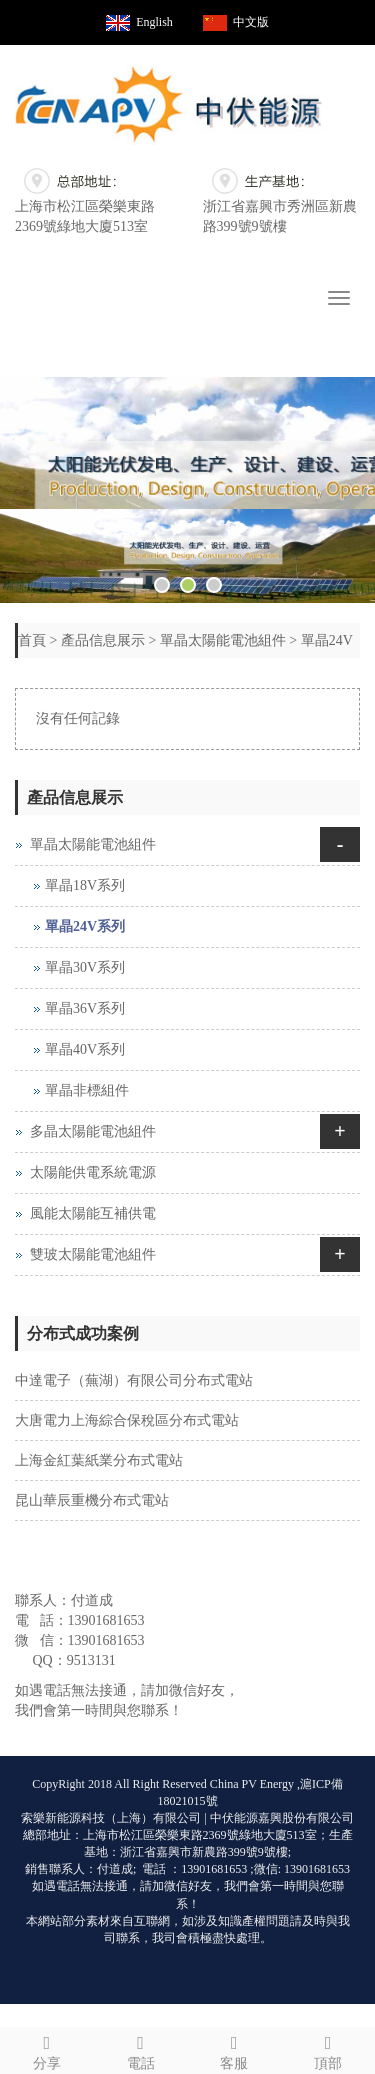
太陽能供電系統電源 (93, 1172)
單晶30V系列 (85, 967)
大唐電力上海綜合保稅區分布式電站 (127, 1420)
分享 (47, 2049)
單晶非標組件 (87, 1090)
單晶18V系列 (85, 885)
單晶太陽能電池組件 (223, 640)
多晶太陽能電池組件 (93, 1131)
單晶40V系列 (85, 1049)
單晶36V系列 (85, 1008)
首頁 (32, 640)
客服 (235, 2049)
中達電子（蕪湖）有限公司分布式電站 (134, 1380)
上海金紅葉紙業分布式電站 (99, 1460)
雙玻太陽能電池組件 (93, 1254)
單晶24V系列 (85, 926)
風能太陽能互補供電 (93, 1213)
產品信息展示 (103, 640)
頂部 (328, 2049)
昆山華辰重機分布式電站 (92, 1500)
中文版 (251, 22)
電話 (141, 2049)
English (154, 22)
